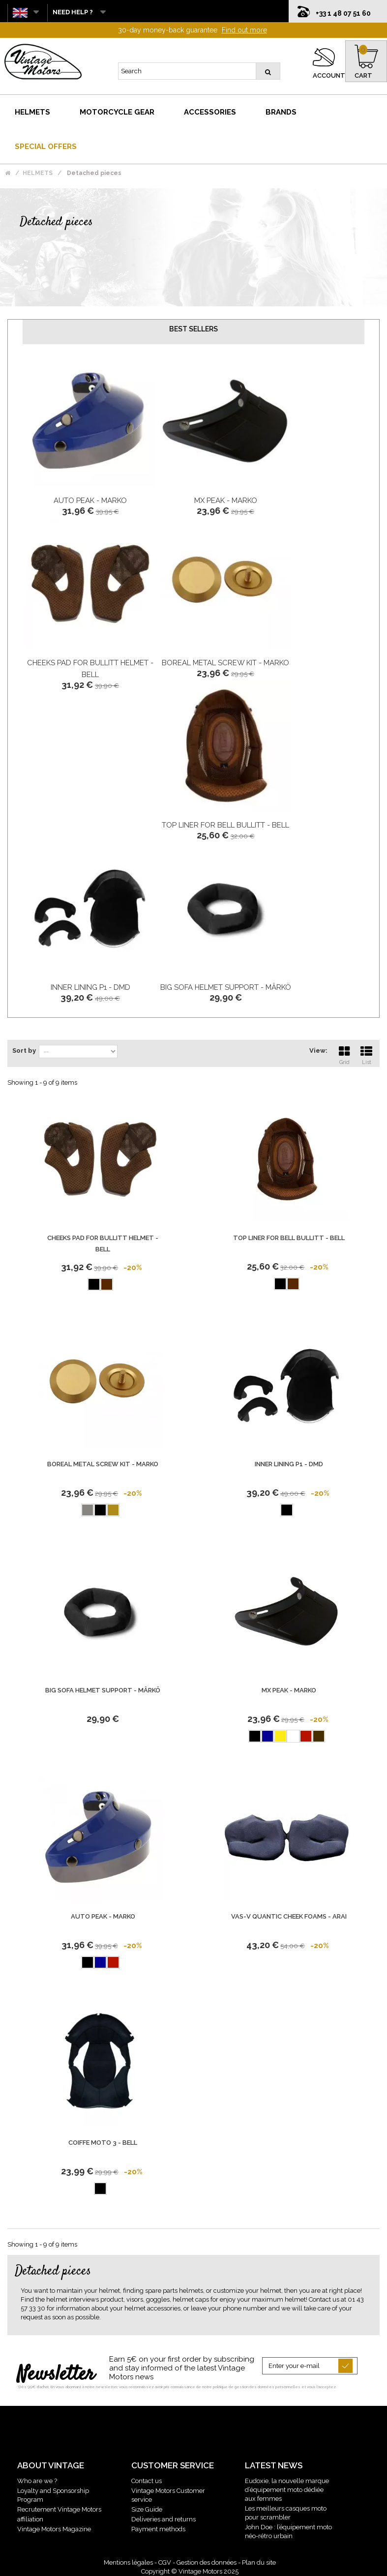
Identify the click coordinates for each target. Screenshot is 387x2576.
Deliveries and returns (163, 2519)
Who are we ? (37, 2481)
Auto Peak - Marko (90, 500)
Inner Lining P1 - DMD (90, 987)
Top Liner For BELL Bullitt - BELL (225, 825)
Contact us (146, 2481)
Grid (344, 1054)
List (366, 1054)
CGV (164, 2562)
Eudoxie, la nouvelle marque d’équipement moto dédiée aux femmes (287, 2489)
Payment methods (158, 2529)
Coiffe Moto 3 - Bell (102, 2142)
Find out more (244, 30)
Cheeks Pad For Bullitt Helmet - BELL (102, 1243)
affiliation (30, 2519)
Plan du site (259, 2562)
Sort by (24, 1050)
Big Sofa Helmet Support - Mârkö (225, 987)
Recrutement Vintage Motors (59, 2509)
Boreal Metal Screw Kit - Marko (225, 662)
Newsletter (55, 2375)
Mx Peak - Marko (225, 500)
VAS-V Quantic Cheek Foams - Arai (289, 1916)
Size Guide (146, 2509)
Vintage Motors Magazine (54, 2529)
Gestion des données (207, 2562)
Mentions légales (128, 2562)
